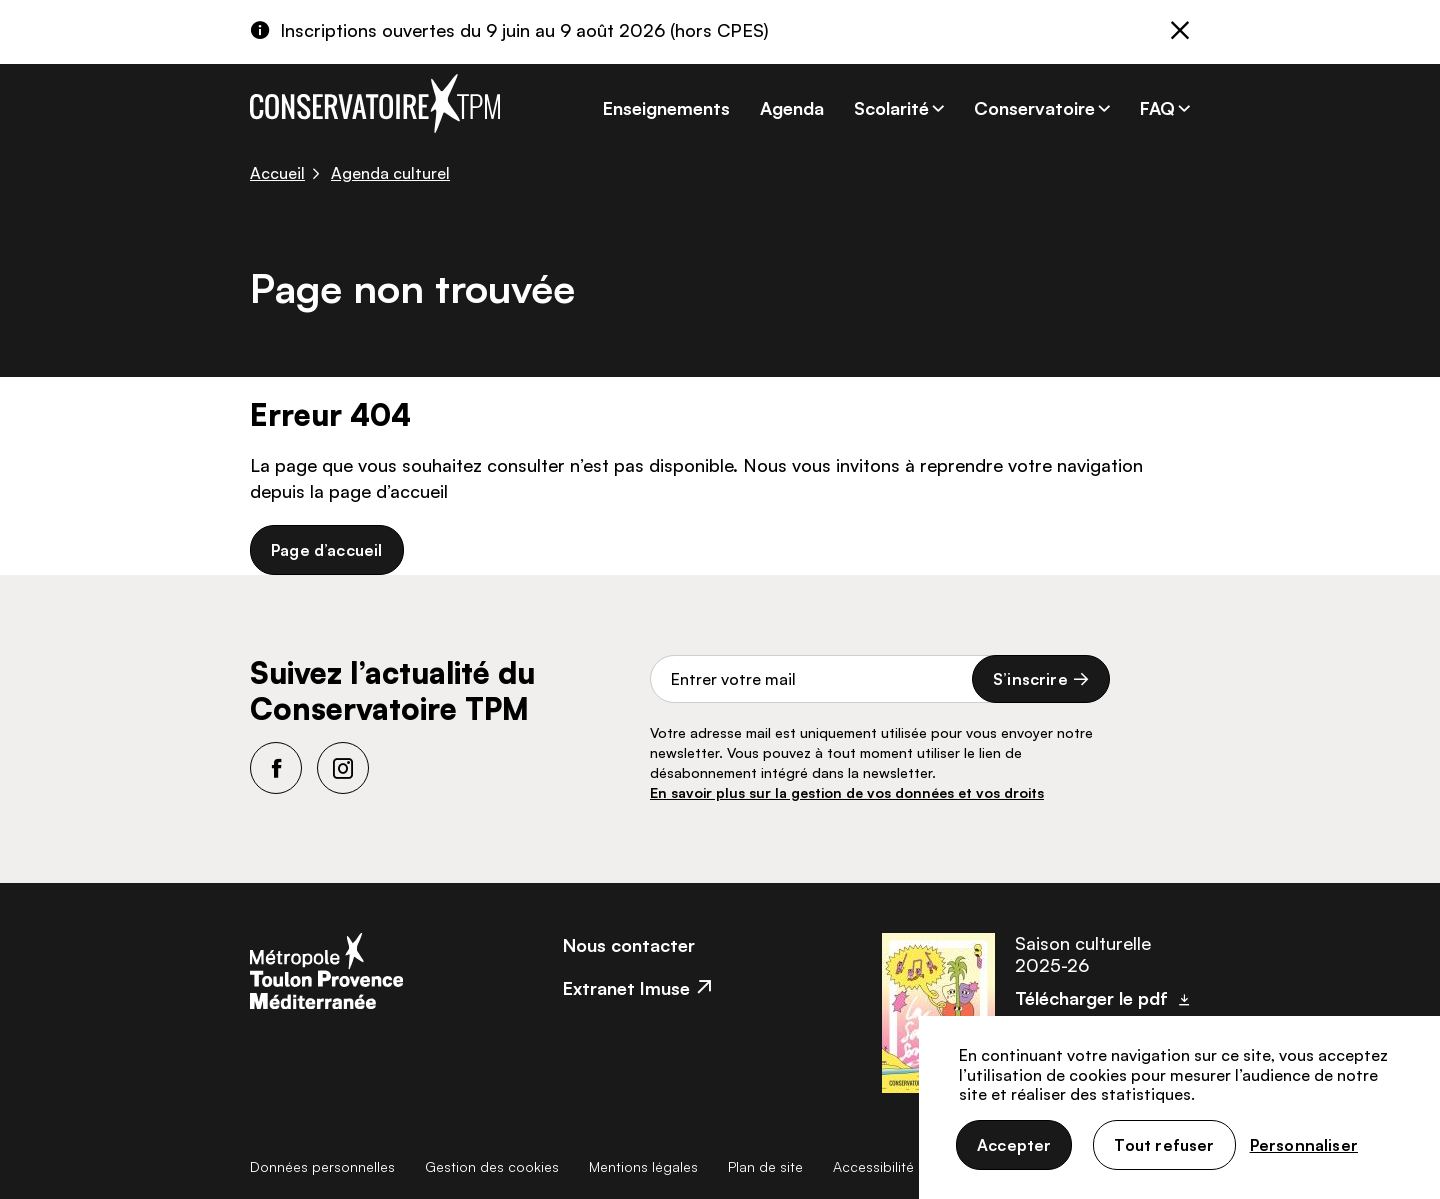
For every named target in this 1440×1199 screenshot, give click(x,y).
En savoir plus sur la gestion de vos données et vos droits (847, 792)
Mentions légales (643, 1166)
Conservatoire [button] (1034, 108)
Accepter (1014, 1145)
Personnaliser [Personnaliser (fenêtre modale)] (1304, 1145)
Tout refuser (1164, 1145)
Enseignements (666, 108)
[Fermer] (1180, 32)
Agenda (792, 108)
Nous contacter (629, 945)
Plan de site (765, 1166)
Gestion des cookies (492, 1166)
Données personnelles (322, 1166)
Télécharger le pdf (1091, 998)
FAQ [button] (1157, 108)
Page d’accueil (327, 550)
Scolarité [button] (891, 108)
